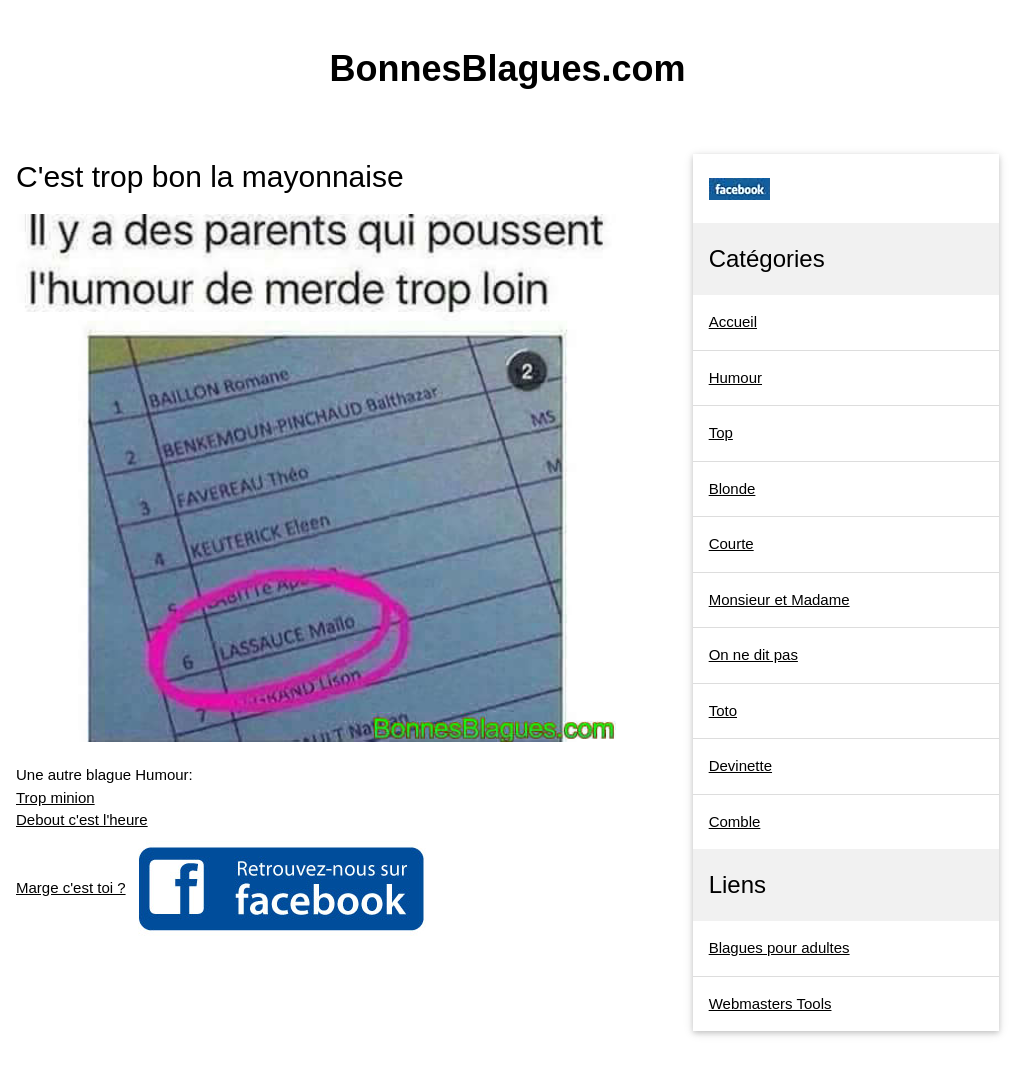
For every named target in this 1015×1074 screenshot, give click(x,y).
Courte (731, 543)
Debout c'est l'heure (82, 819)
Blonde (732, 488)
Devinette (740, 765)
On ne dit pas (753, 654)
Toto (723, 710)
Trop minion (55, 797)
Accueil (733, 321)
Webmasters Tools (770, 1003)
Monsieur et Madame (779, 599)
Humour (735, 377)
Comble (735, 821)
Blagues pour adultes (779, 947)
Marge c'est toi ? (71, 887)
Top (721, 432)
